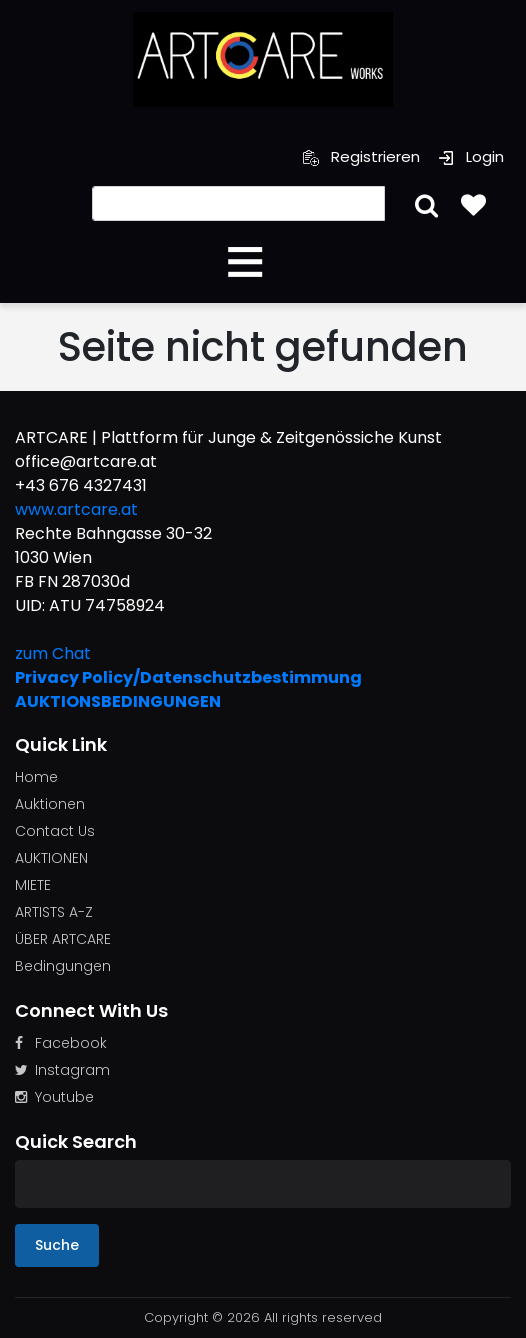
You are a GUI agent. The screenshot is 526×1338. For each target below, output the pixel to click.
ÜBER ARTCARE (63, 939)
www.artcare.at (76, 509)
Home (36, 777)
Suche (57, 1245)
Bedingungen (63, 966)
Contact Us (55, 831)
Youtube (54, 1097)
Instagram (62, 1070)
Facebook (61, 1043)
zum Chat (53, 653)
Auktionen (50, 804)
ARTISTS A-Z (54, 912)
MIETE (33, 885)
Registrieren (361, 156)
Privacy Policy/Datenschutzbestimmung (188, 677)
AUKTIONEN (51, 858)
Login (471, 156)
